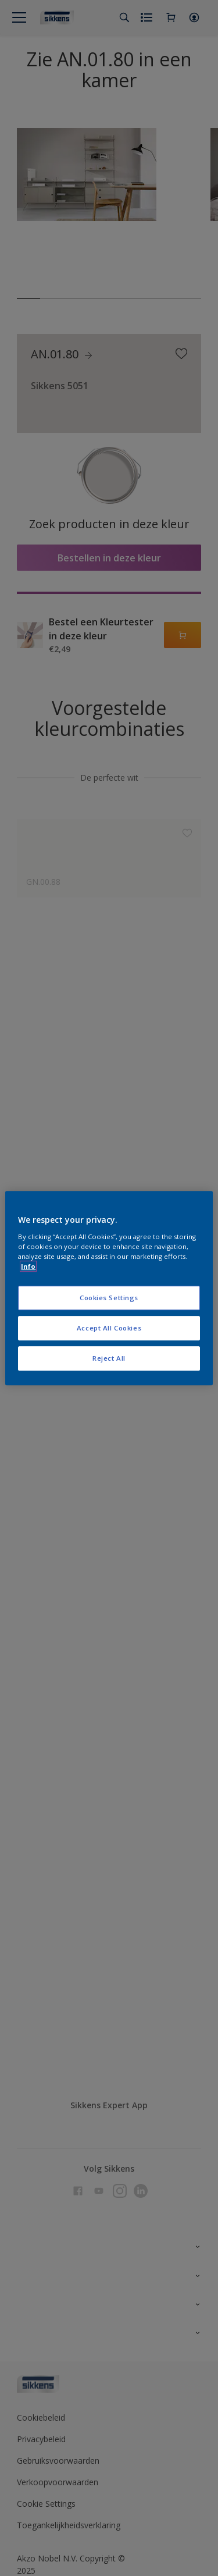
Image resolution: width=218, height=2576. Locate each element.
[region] (108, 1288)
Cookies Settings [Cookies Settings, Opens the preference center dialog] (109, 1297)
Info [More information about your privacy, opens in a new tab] (28, 1266)
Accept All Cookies (109, 1327)
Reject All (109, 1358)
